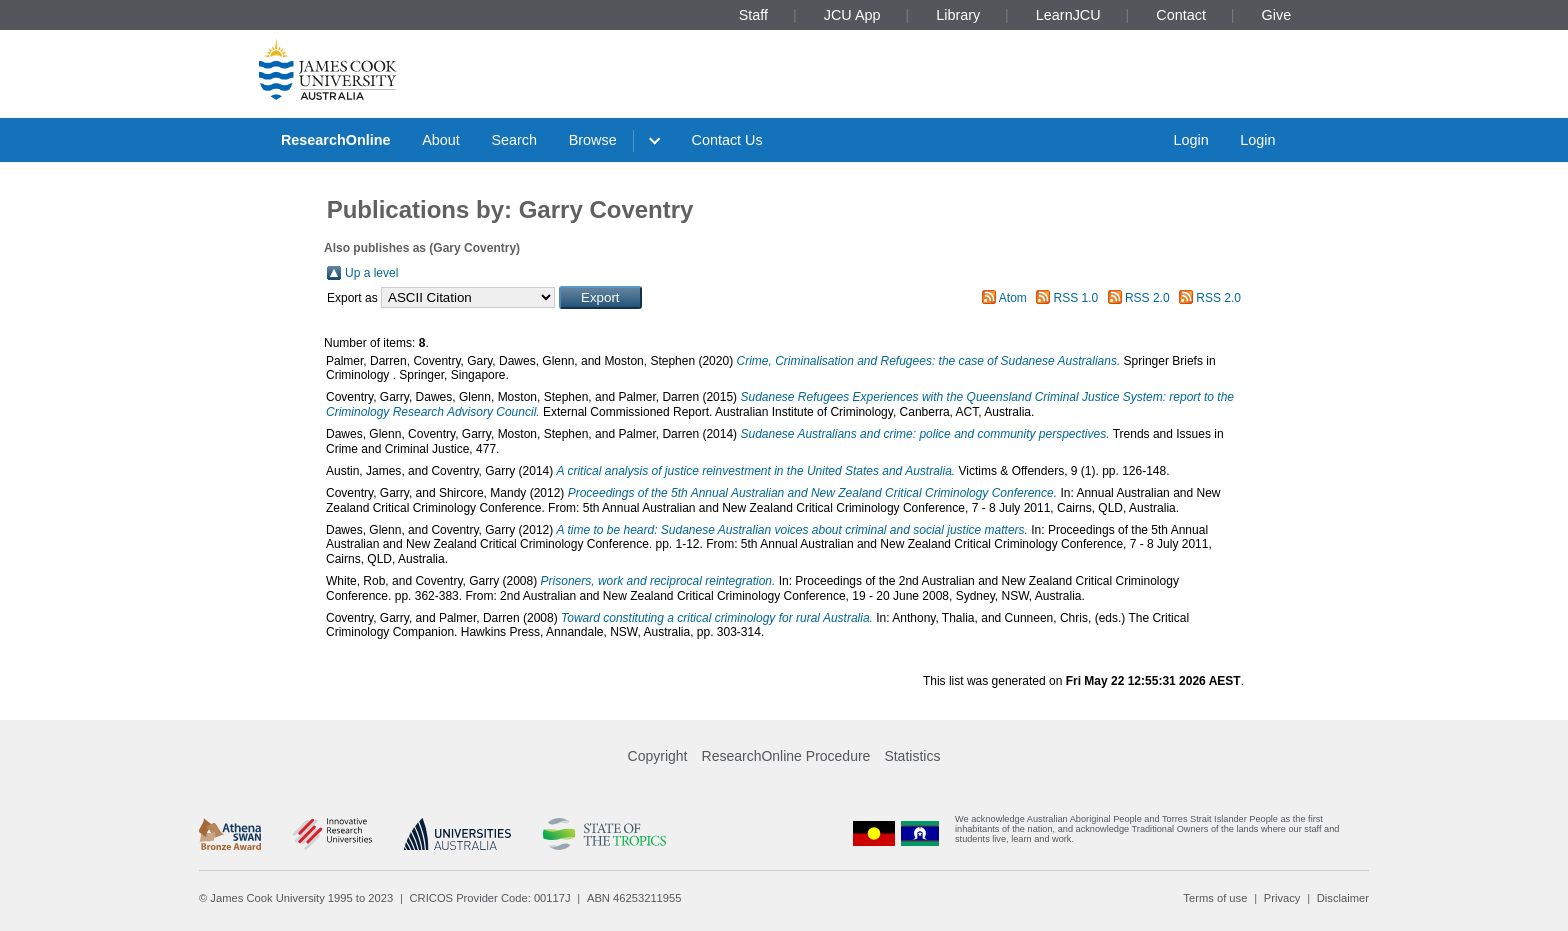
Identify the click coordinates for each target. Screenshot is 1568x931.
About (441, 140)
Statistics (912, 756)
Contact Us (727, 140)
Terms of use (1215, 898)
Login (1190, 140)
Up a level (371, 273)
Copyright (658, 756)
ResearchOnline (336, 140)
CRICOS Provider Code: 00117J (490, 898)
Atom (1013, 298)
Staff (753, 15)
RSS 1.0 (1076, 298)
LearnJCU (1068, 15)
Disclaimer (1343, 898)
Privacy (1282, 898)
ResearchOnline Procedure (786, 756)
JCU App (852, 15)
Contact (1181, 15)
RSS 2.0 (1147, 298)
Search (514, 140)
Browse (593, 140)
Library (958, 15)
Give (1277, 15)
